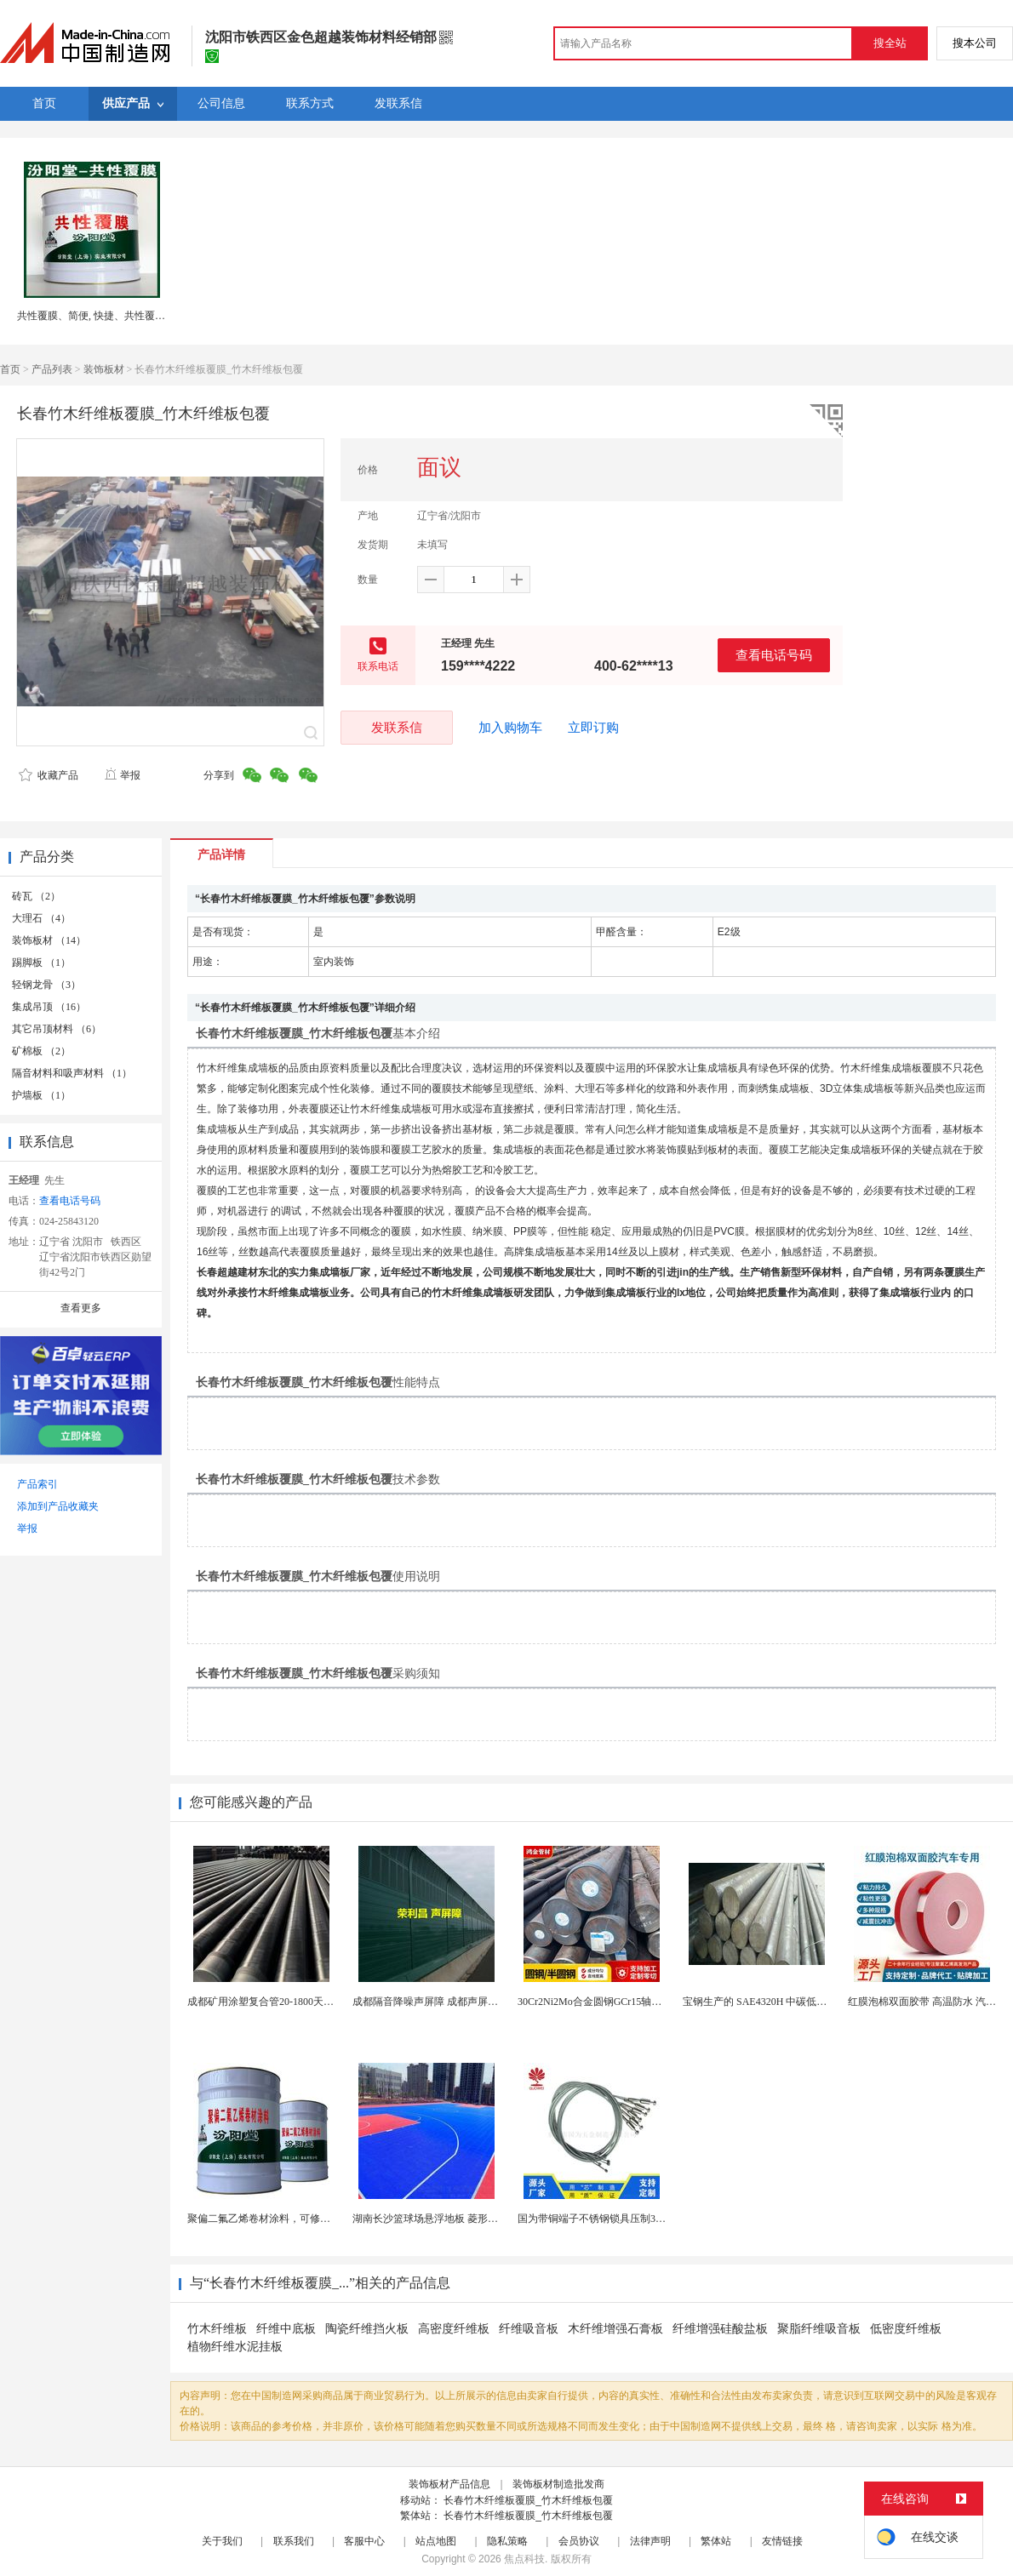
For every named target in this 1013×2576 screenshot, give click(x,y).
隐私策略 (507, 2541)
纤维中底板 (286, 2328)
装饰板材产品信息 (449, 2484)
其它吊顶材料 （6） (56, 1029)
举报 (122, 775)
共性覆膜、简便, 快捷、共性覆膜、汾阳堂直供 (121, 316)
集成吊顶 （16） (49, 1007)
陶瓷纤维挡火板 (367, 2328)
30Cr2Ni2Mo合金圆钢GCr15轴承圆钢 (600, 2002)
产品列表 (51, 369)
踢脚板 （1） (41, 962)
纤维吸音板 (528, 2328)
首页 (10, 369)
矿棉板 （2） (41, 1051)
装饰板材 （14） (49, 940)
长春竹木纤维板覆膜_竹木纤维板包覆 (528, 2500)
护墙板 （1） (41, 1095)
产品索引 (37, 1484)
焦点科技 (524, 2559)
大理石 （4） (41, 918)
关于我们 (222, 2541)
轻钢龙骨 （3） (46, 985)
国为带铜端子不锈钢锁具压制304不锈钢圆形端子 (627, 2219)
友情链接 (782, 2541)
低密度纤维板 (905, 2328)
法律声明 (650, 2541)
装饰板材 (103, 369)
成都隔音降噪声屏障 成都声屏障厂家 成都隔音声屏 (467, 2002)
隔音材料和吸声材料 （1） (72, 1073)
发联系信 (396, 727)
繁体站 (716, 2541)
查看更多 (80, 1308)
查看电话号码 (773, 655)
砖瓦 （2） (36, 896)
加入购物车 (510, 727)
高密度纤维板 (453, 2328)
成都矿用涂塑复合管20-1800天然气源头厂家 (286, 2002)
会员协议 (578, 2541)
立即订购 (593, 727)
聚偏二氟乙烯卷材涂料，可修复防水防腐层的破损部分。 (315, 2219)
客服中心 (364, 2541)
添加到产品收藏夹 (58, 1506)
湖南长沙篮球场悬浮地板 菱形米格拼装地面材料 (460, 2219)
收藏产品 (48, 775)
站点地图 (435, 2541)
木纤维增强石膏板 (615, 2328)
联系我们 (293, 2541)
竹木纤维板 (217, 2328)
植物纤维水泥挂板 (235, 2346)
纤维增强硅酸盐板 (720, 2328)
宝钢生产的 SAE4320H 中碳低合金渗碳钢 (775, 2002)
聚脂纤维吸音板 (819, 2328)
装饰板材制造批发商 (558, 2484)
